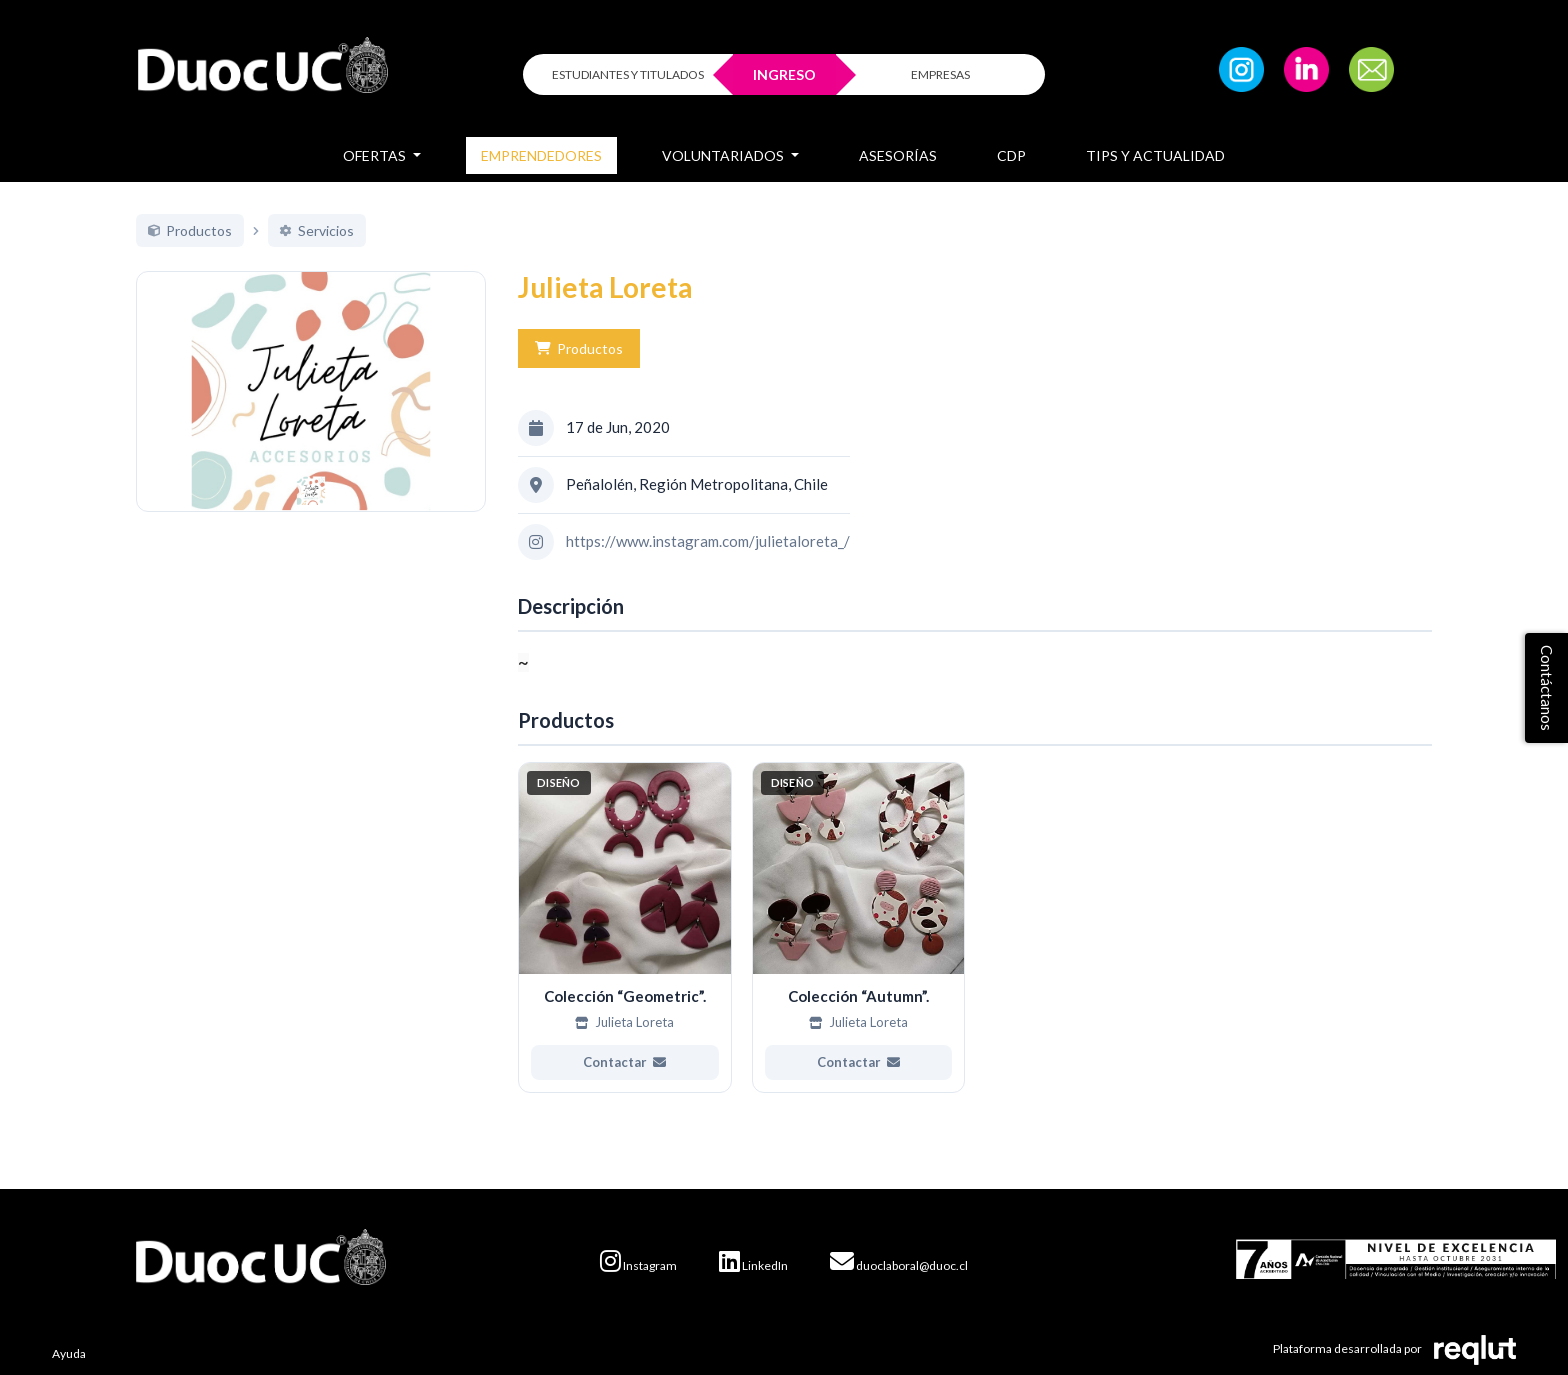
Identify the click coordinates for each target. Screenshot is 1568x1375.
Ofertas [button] (376, 155)
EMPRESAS (940, 74)
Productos (579, 348)
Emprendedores (541, 155)
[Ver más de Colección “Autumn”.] (859, 928)
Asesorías (898, 155)
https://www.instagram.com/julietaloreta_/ (708, 541)
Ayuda (69, 1353)
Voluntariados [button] (724, 155)
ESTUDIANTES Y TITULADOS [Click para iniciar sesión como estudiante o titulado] (628, 74)
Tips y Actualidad (1155, 155)
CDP (1011, 155)
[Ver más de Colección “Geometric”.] (625, 928)
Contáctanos (1547, 688)
